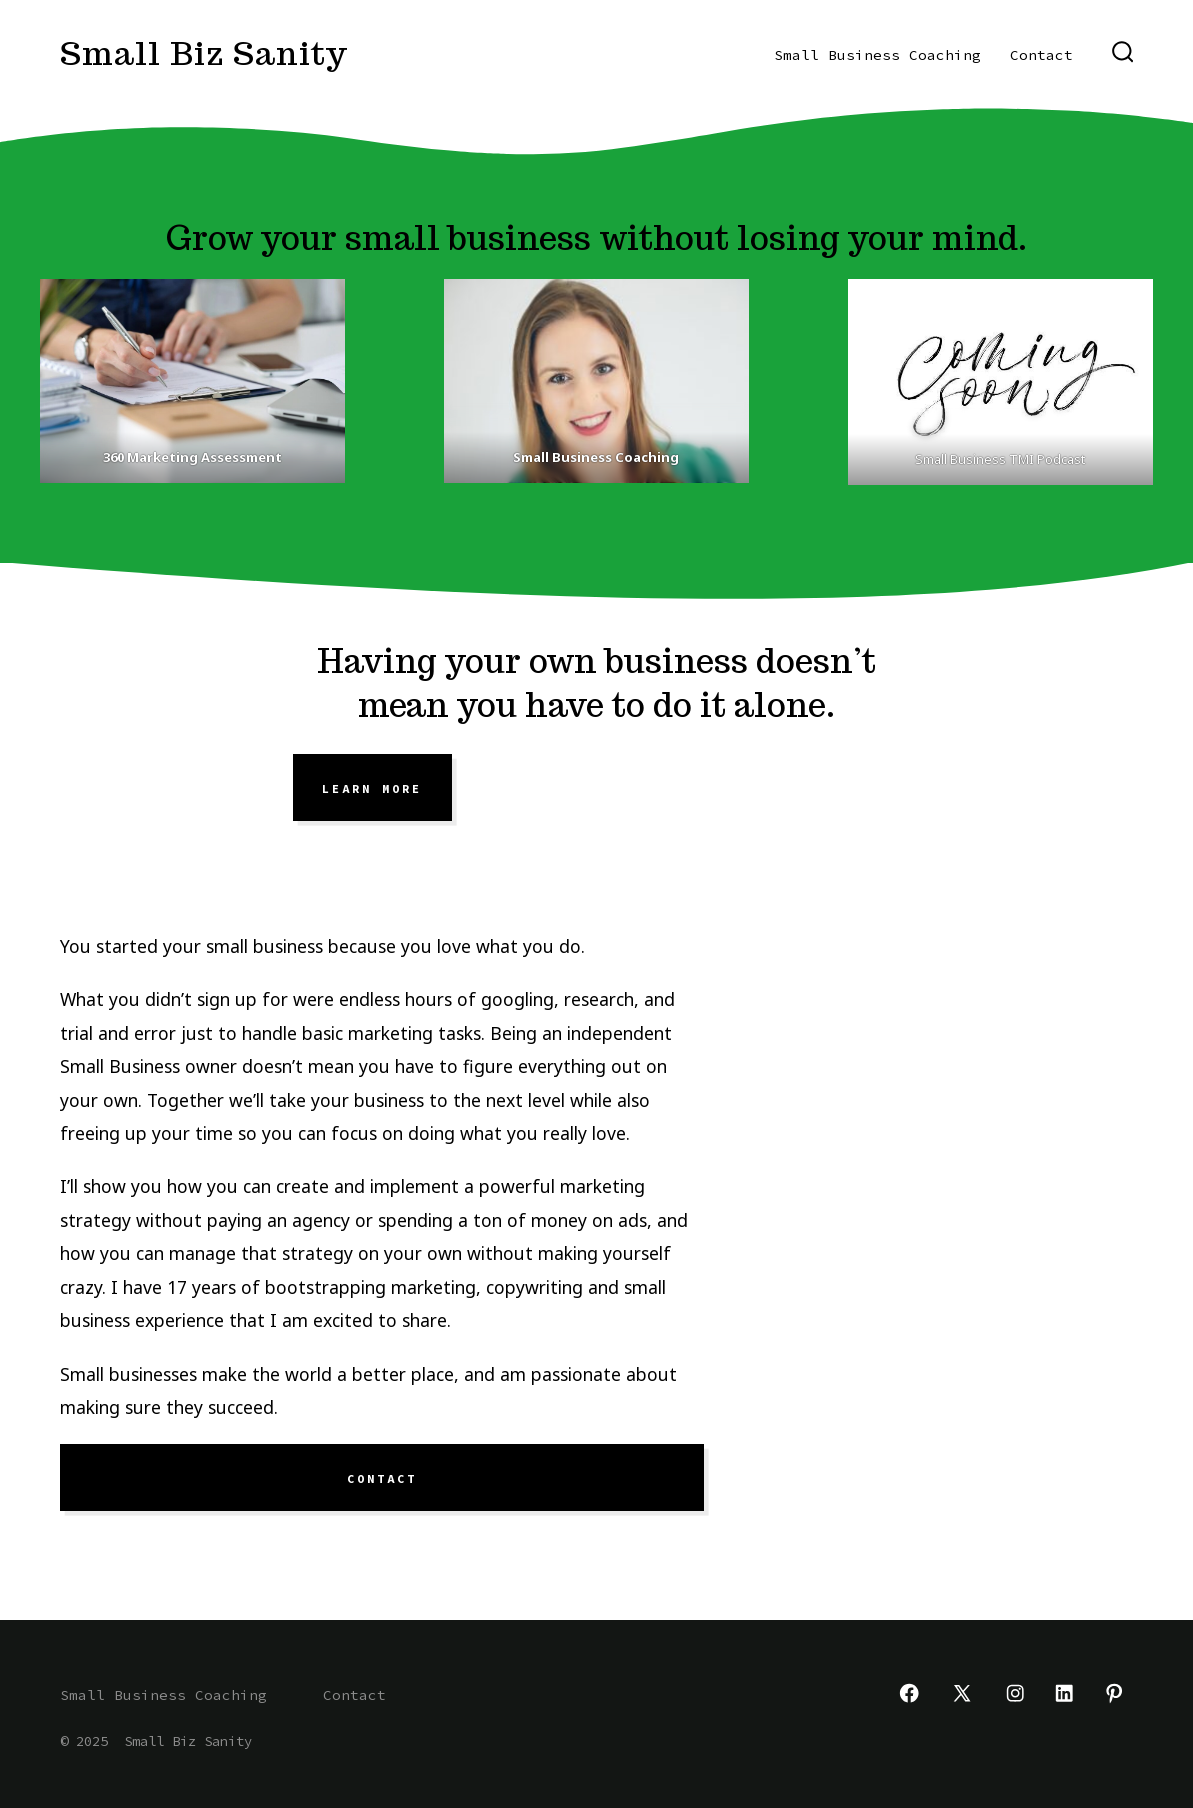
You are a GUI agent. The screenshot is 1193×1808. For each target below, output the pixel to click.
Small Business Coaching (877, 55)
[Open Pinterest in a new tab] (1114, 1693)
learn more (372, 788)
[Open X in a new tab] (962, 1693)
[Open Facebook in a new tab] (909, 1693)
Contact (1041, 55)
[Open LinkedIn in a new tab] (1064, 1693)
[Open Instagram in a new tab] (1015, 1693)
